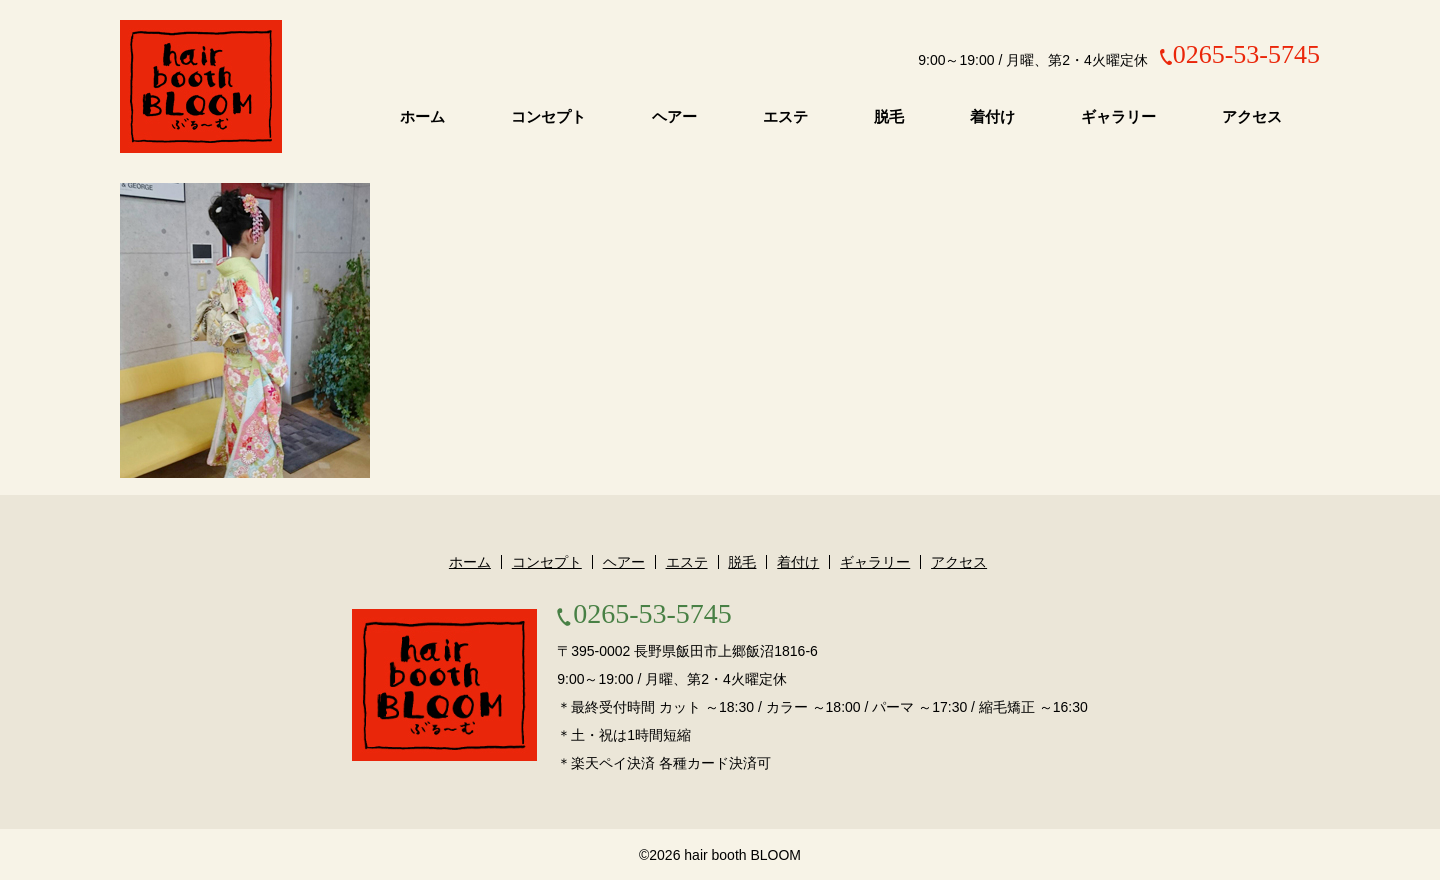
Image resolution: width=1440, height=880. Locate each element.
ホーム (422, 117)
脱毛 (889, 117)
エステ (785, 117)
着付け (992, 117)
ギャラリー (1118, 117)
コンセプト (548, 117)
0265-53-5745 (1246, 55)
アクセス (1252, 117)
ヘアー (674, 117)
